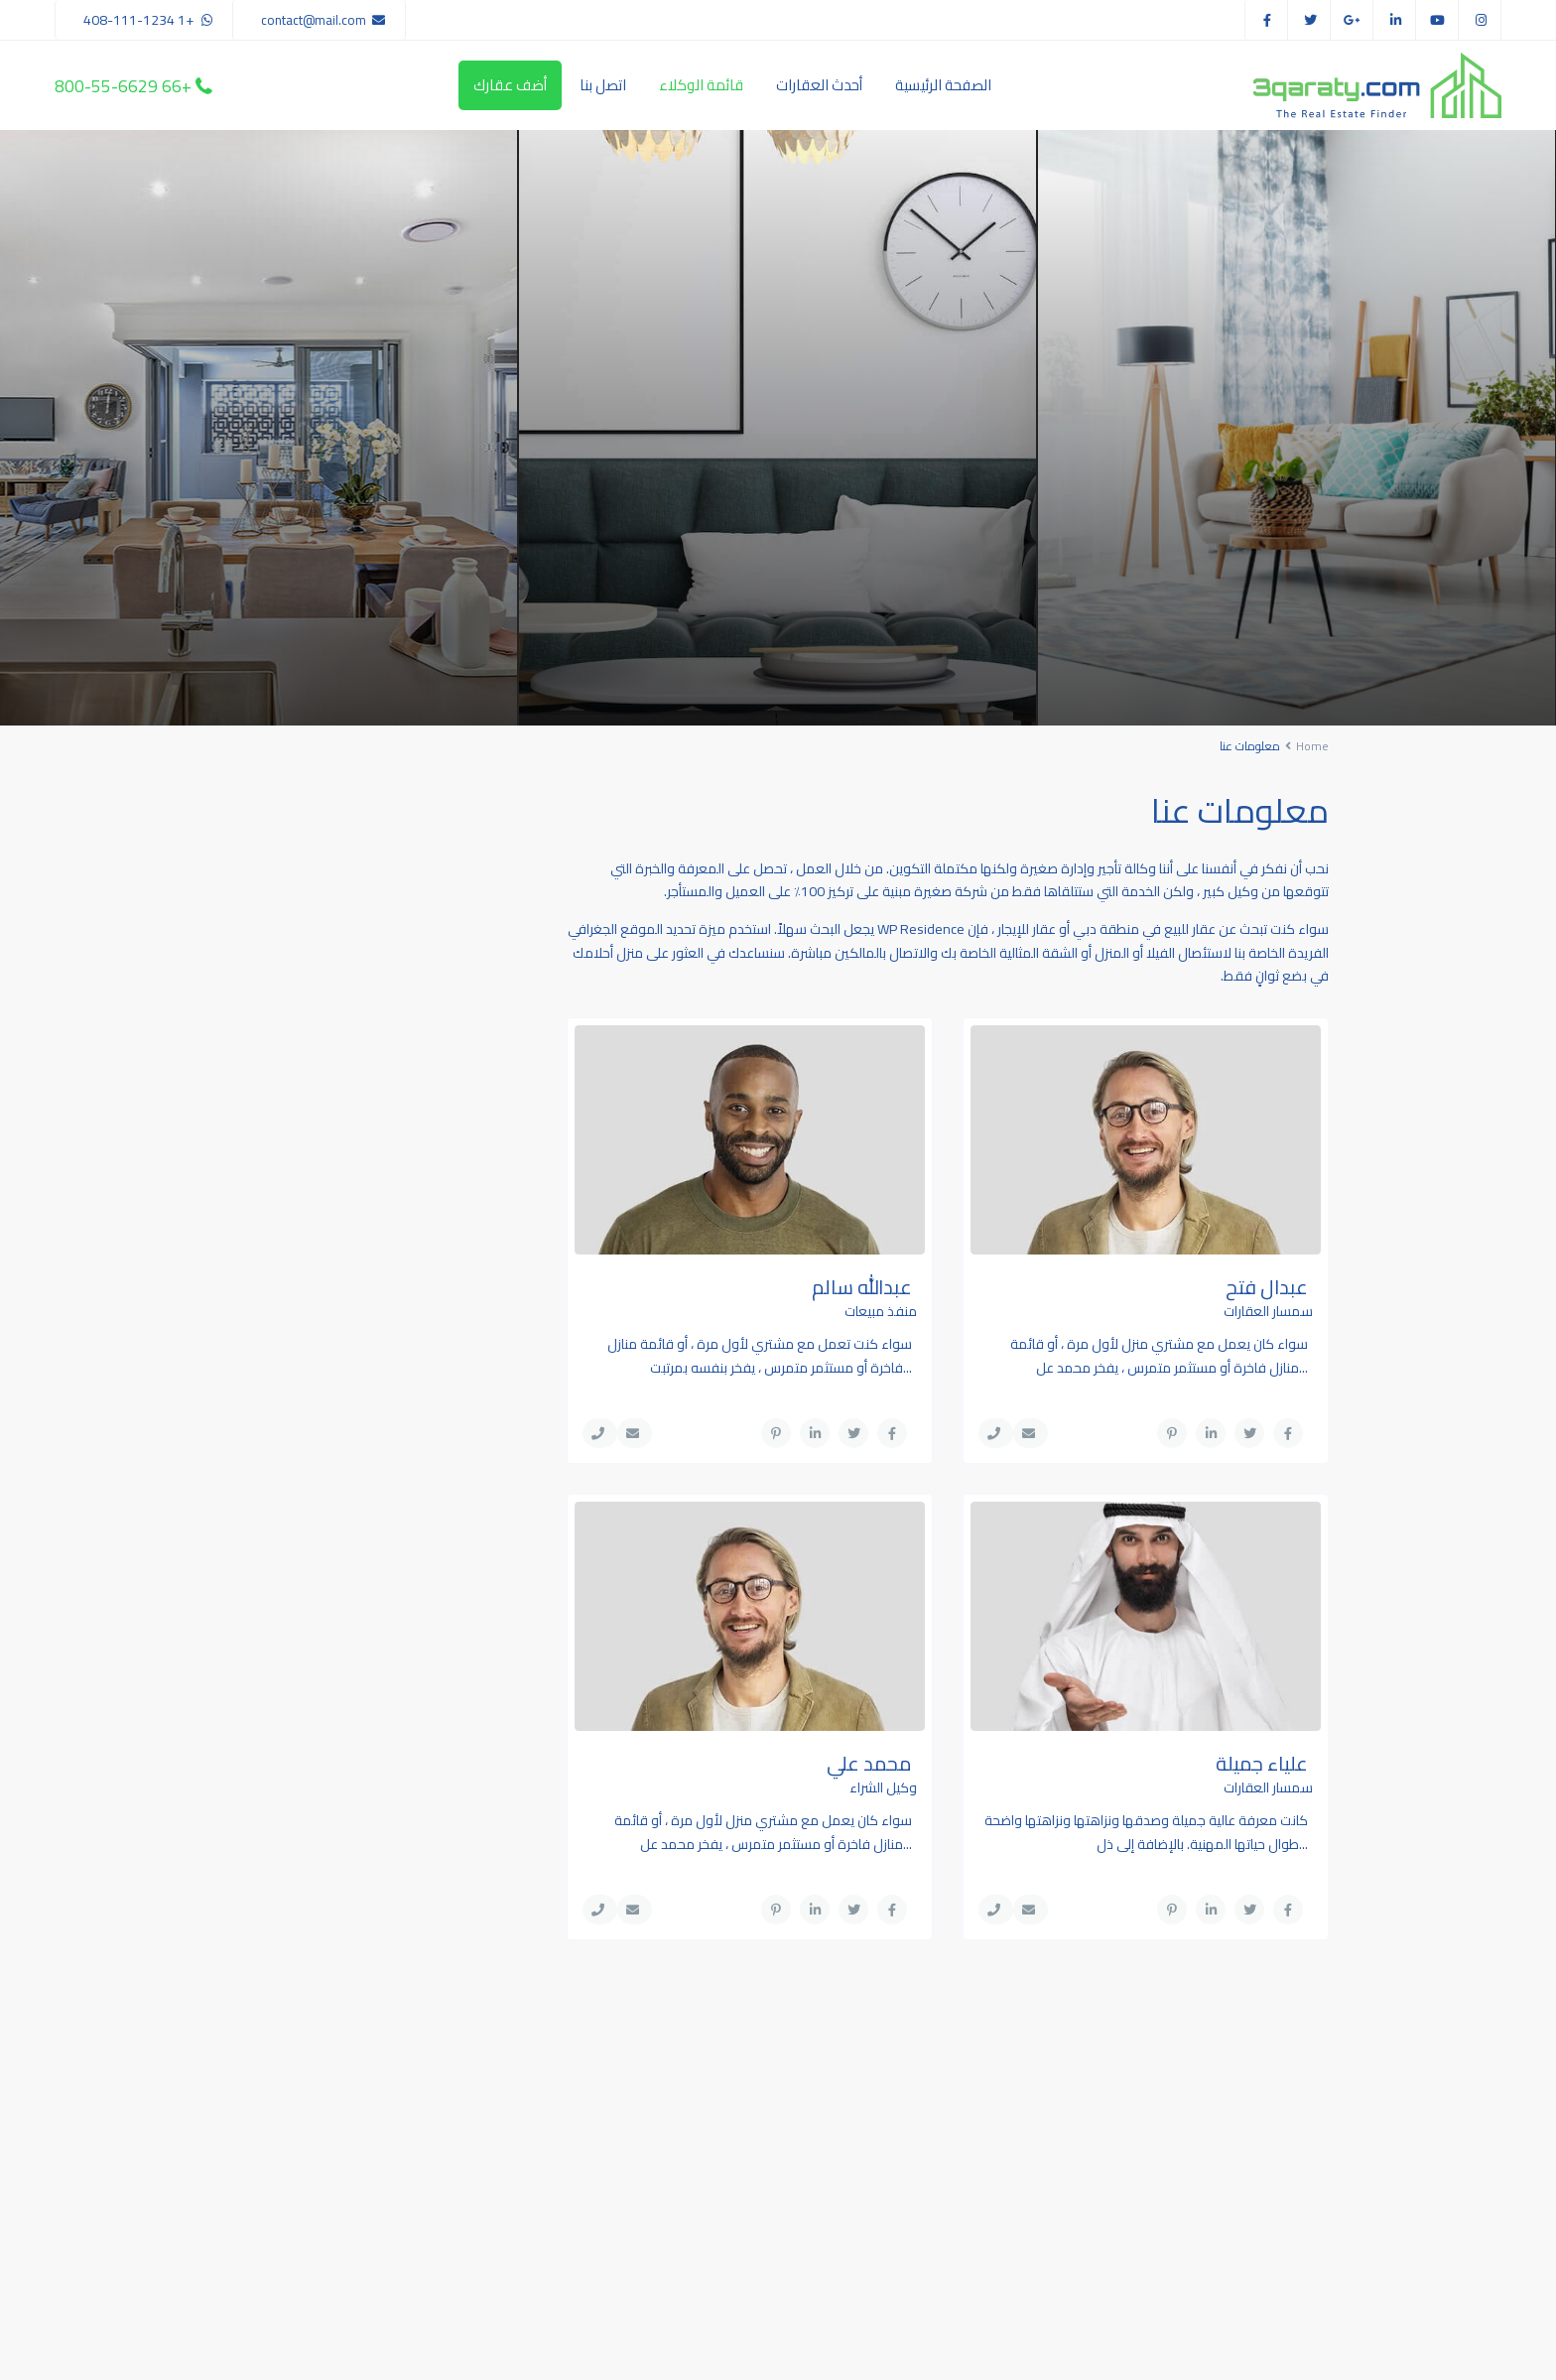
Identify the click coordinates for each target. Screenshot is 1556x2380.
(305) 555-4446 (689, 2153)
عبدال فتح (1267, 1286)
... (1303, 1368)
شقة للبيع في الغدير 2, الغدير (331, 879)
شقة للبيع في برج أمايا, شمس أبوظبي (331, 962)
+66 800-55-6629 (123, 85)
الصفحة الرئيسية (943, 84)
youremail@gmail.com (671, 2212)
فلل (475, 1326)
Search (1202, 2163)
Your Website (698, 2242)
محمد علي (869, 1763)
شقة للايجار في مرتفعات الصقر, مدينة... (329, 1044)
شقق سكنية (452, 1281)
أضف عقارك (510, 84)
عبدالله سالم (862, 1286)
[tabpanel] (1296, 428)
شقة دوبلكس (448, 1237)
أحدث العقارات (819, 84)
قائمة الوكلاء (701, 84)
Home (1312, 745)
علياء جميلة (1262, 1763)
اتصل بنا (603, 84)
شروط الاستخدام (452, 2350)
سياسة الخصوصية (302, 2350)
